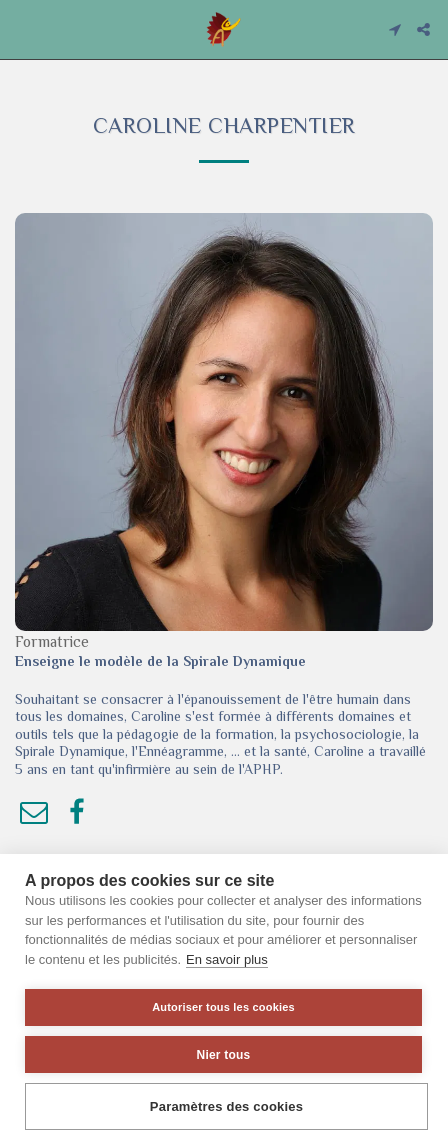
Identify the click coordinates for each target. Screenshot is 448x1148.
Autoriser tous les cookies (223, 1007)
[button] (22, 29)
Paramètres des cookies (226, 1106)
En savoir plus (227, 959)
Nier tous (224, 1055)
